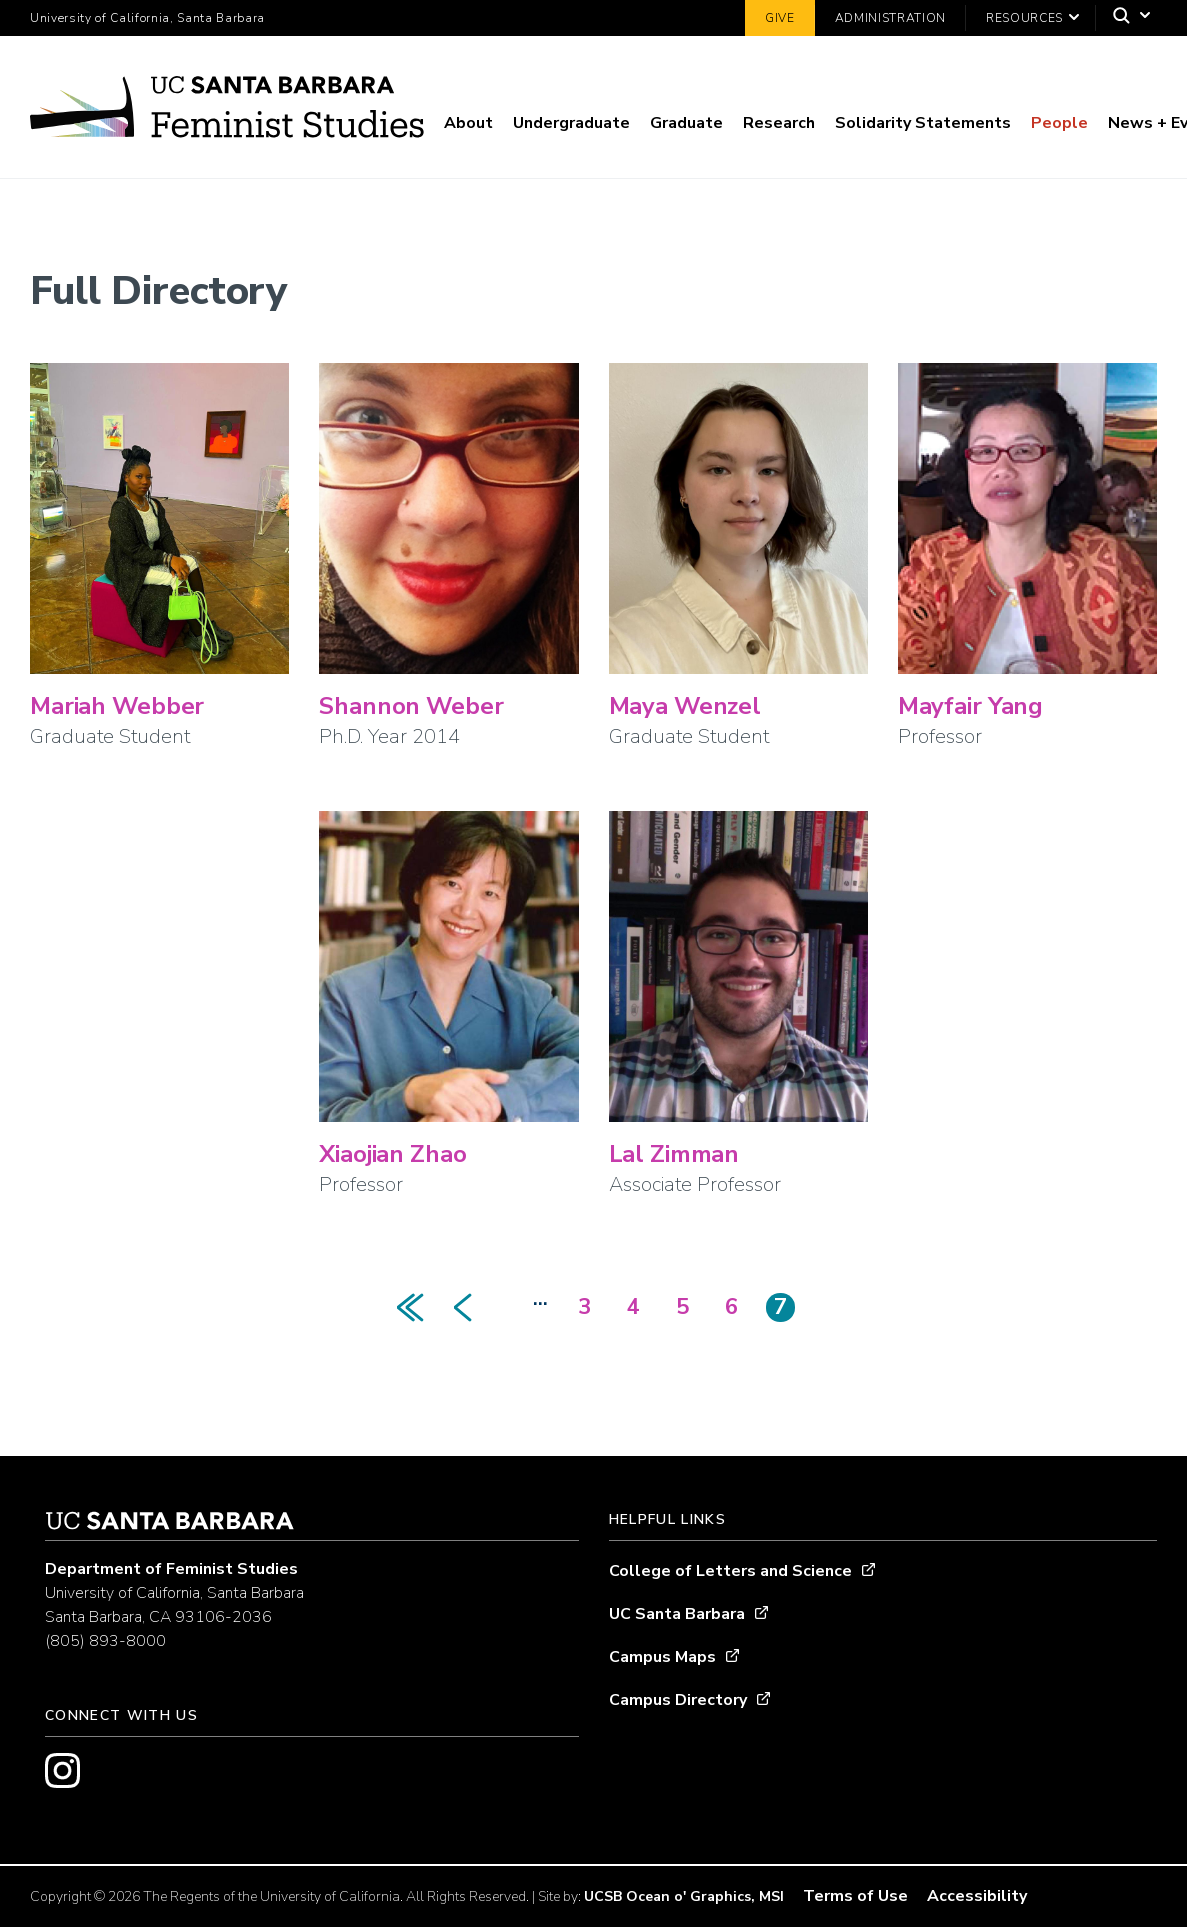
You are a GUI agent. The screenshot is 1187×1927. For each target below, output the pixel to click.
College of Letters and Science (730, 1571)
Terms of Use (855, 1896)
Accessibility (977, 1896)
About (468, 123)
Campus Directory (678, 1700)
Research (779, 123)
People (1059, 123)
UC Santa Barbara (677, 1614)
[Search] (1126, 18)
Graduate (686, 123)
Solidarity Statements (923, 123)
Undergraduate (571, 123)
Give (780, 18)
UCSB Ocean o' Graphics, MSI (684, 1896)
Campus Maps (662, 1657)
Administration (890, 18)
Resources (1024, 18)
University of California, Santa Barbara (147, 18)
